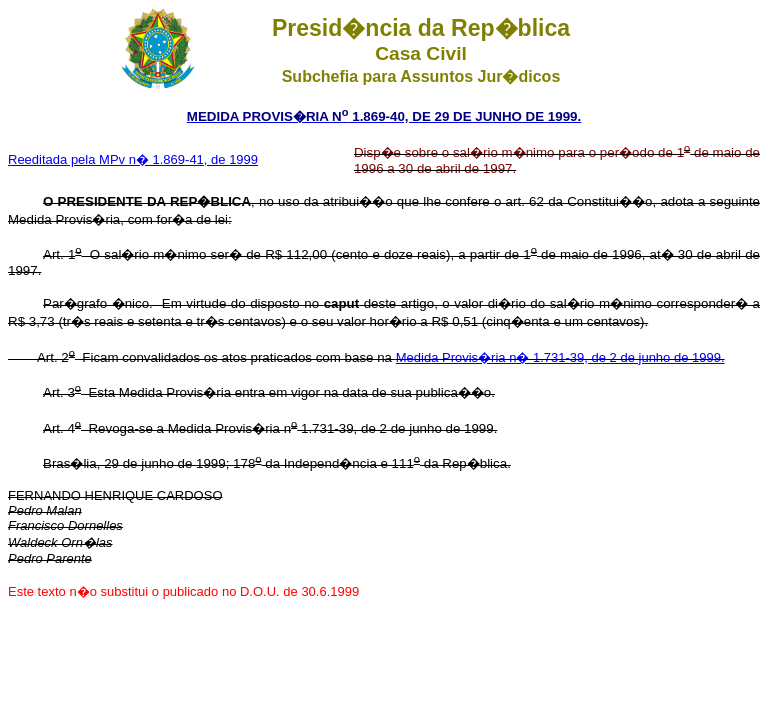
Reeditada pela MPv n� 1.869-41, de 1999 (133, 159)
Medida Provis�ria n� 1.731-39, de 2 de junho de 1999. (560, 357)
